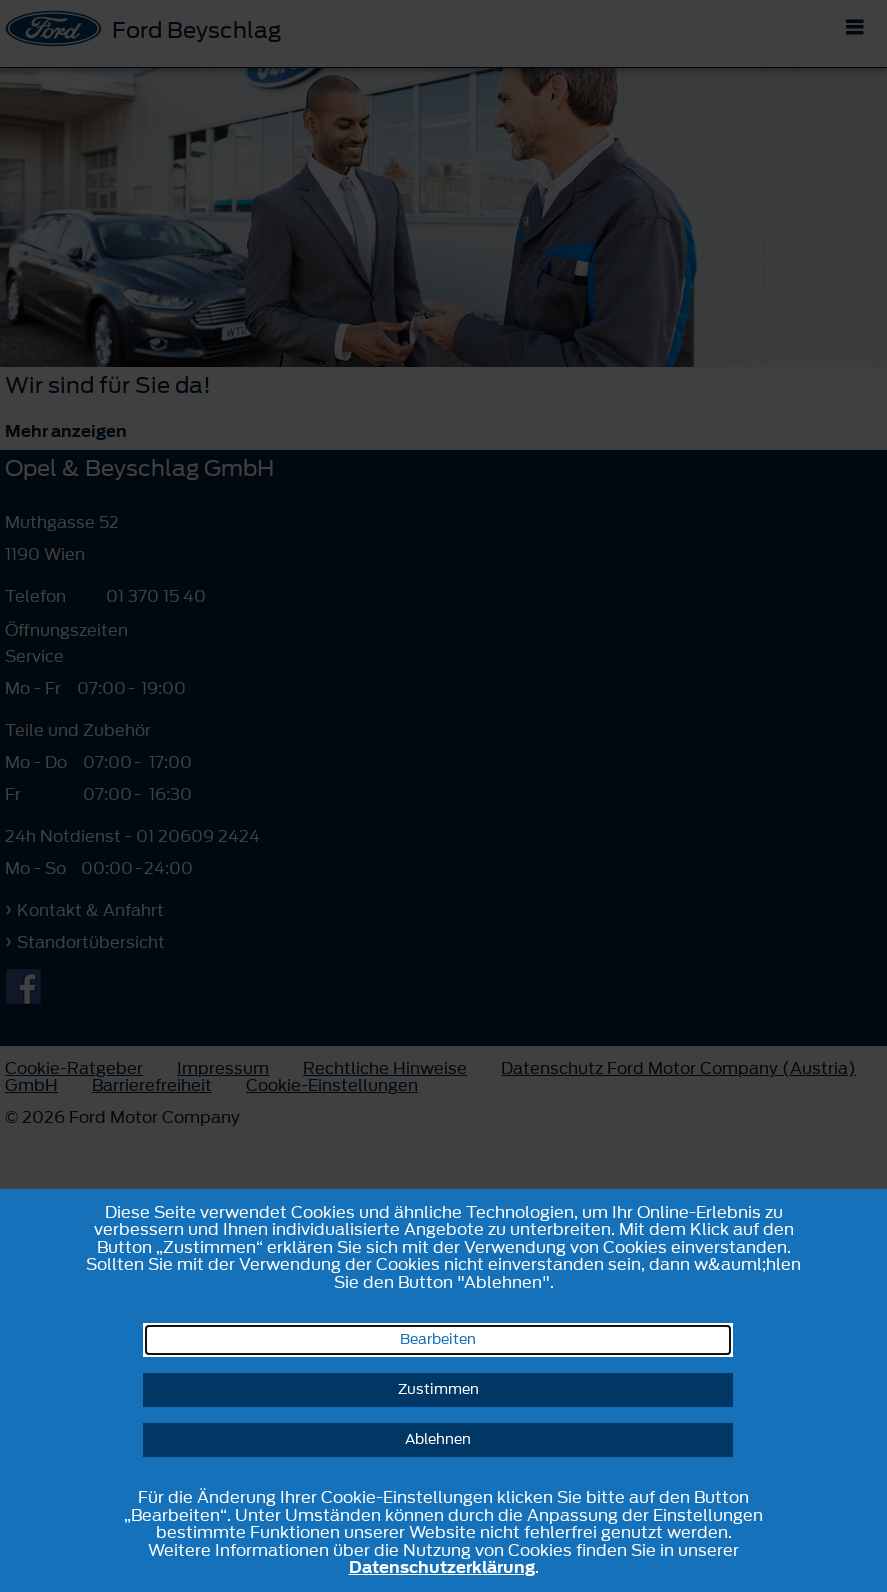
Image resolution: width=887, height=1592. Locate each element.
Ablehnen (438, 1439)
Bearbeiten (438, 1339)
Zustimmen (438, 1389)
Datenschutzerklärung (442, 1567)
